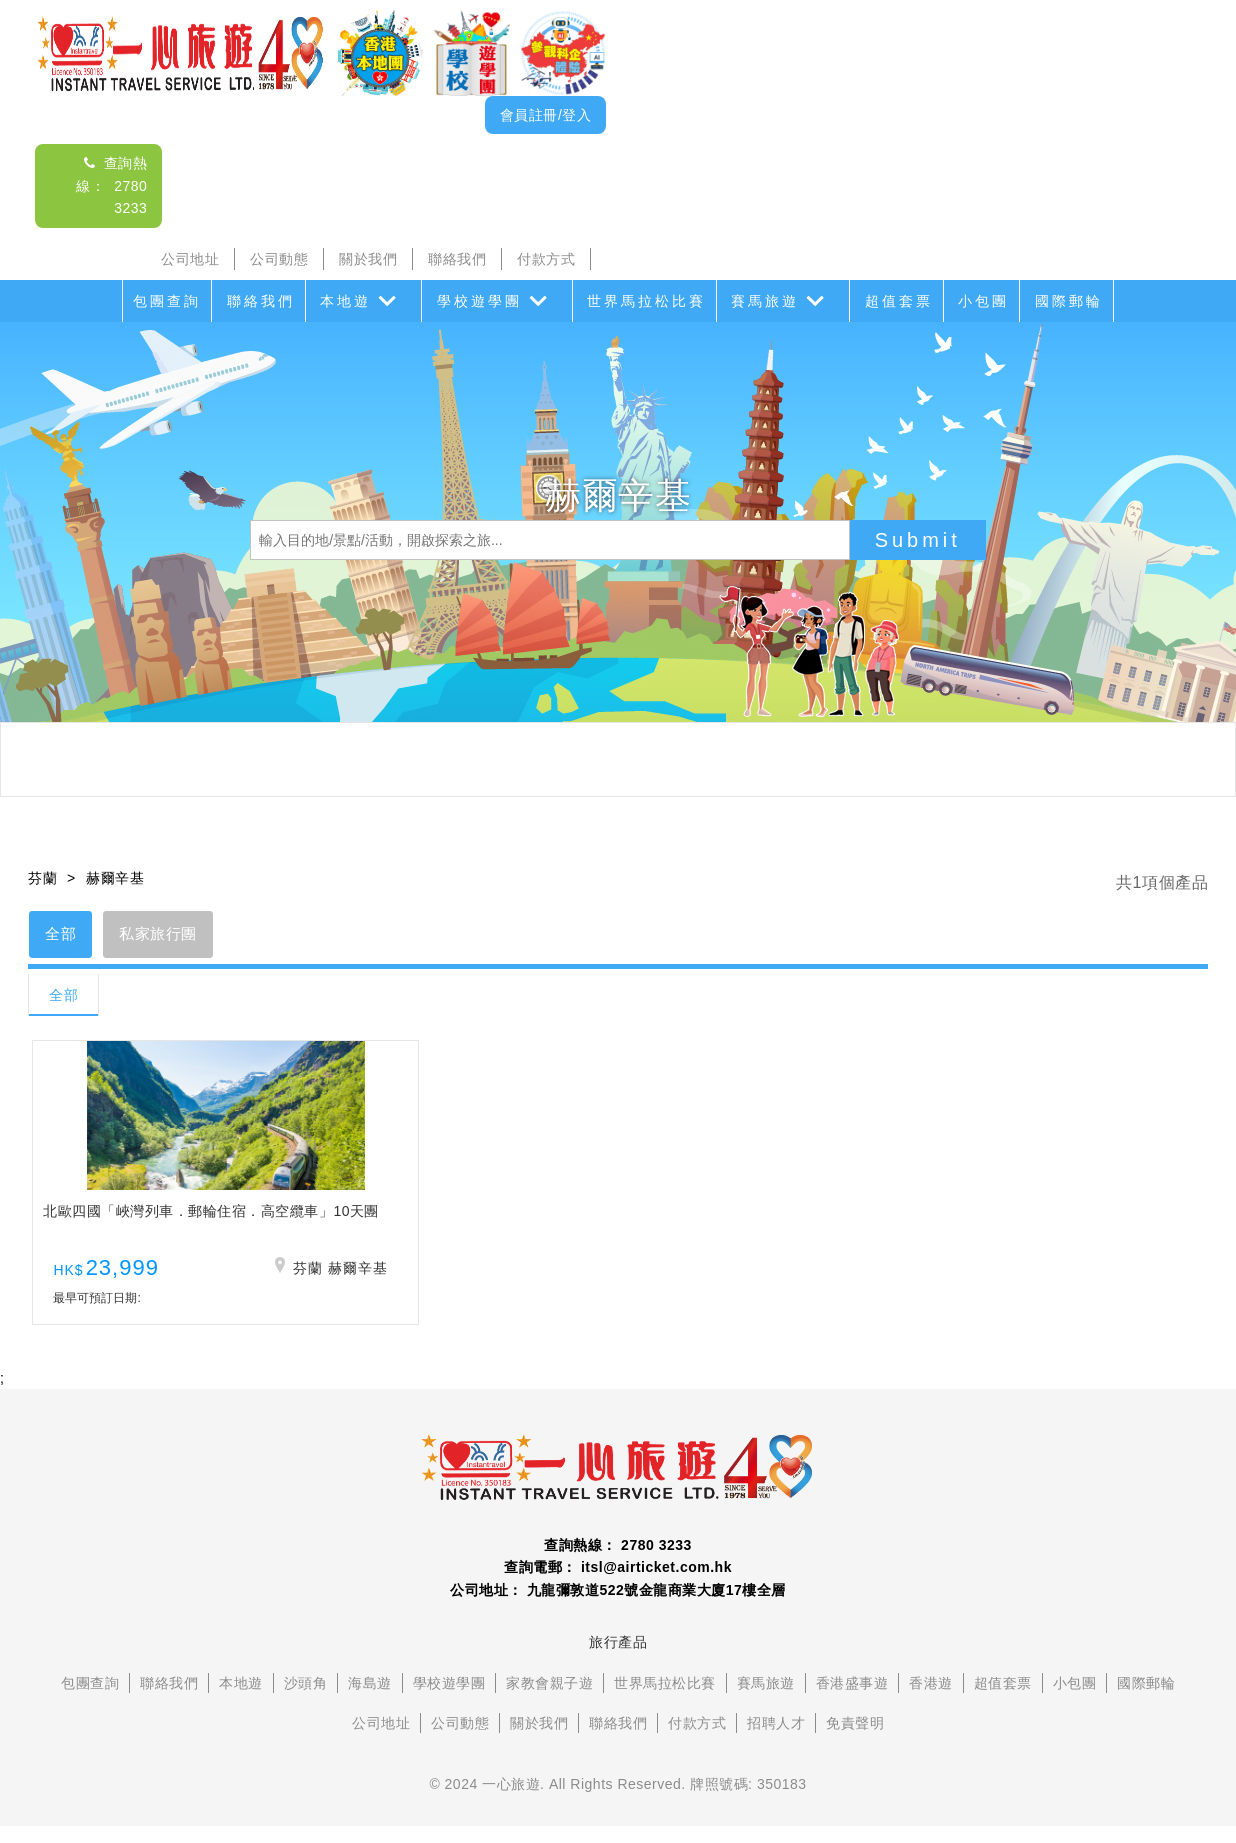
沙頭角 (306, 1701)
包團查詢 (167, 301)
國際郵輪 (1069, 301)
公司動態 (279, 259)
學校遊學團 (479, 301)
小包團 (983, 301)
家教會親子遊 (549, 1701)
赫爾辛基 (115, 878)
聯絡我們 (457, 259)
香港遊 (931, 1701)
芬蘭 (42, 878)
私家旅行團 (171, 935)
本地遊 (345, 301)
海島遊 (370, 1701)
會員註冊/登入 (545, 115)
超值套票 (899, 301)
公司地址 (190, 259)
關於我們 (368, 259)
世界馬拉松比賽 (646, 301)
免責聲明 (855, 1741)
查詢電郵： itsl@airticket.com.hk (618, 1585)
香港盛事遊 (852, 1701)
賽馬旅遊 (765, 301)
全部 (64, 935)
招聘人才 (776, 1741)
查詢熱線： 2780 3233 (111, 185)
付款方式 (546, 259)
